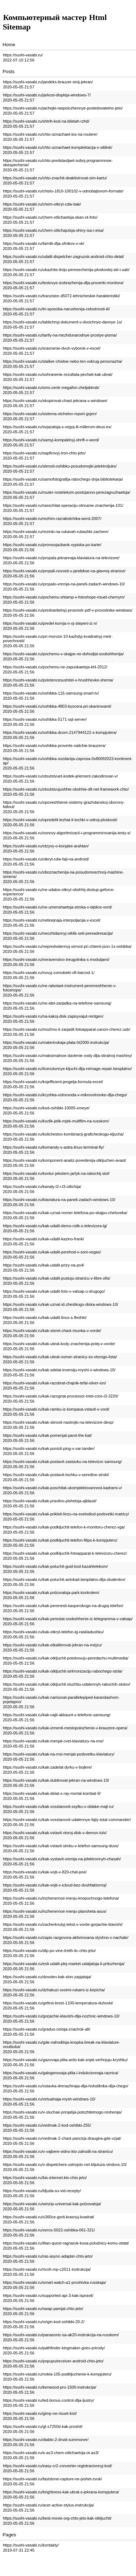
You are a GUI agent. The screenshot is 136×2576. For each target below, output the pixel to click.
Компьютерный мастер (45, 17)
